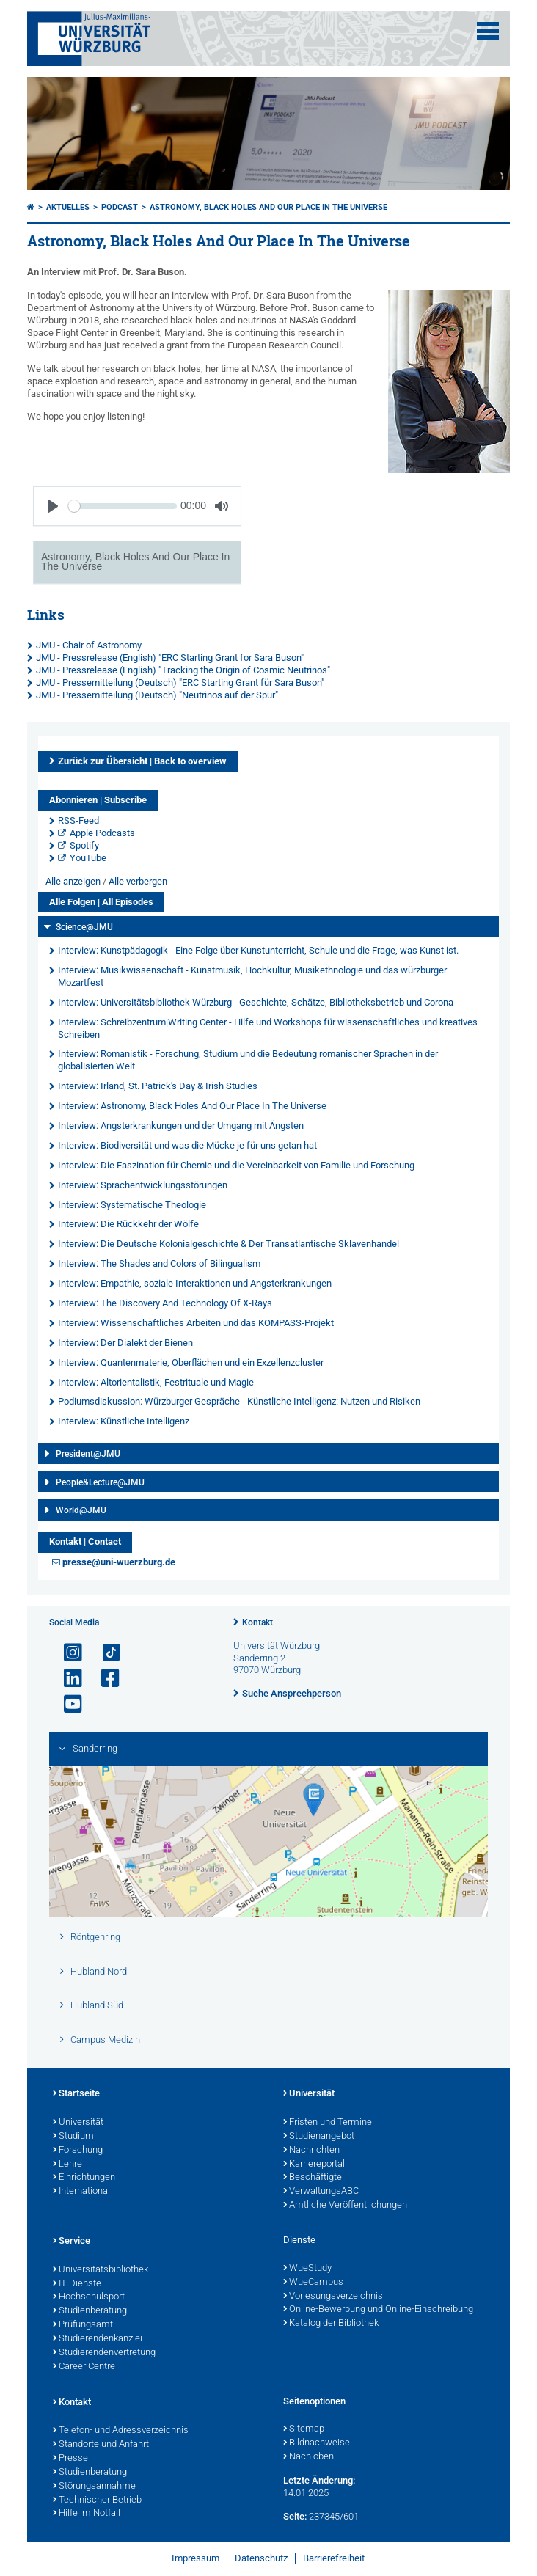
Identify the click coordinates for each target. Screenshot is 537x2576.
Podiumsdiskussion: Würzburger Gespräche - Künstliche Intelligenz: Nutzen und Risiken (239, 1401)
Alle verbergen (138, 881)
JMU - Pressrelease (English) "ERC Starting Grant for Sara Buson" (170, 657)
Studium (73, 2136)
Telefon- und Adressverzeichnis (121, 2430)
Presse (70, 2458)
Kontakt (257, 1622)
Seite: (295, 2516)
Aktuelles (68, 207)
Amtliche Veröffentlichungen (345, 2205)
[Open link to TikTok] (104, 1653)
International (81, 2191)
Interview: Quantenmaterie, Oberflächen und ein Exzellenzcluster (191, 1362)
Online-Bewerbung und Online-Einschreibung (378, 2309)
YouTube (88, 857)
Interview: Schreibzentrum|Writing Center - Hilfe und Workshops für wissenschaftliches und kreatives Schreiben (268, 1028)
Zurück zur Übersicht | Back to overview (142, 760)
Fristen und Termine (327, 2122)
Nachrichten (311, 2150)
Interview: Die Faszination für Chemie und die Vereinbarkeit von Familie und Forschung (236, 1165)
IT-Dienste (77, 2284)
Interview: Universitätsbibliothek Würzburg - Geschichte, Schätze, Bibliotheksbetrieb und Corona (255, 1002)
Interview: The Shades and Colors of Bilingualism (159, 1263)
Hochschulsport (89, 2297)
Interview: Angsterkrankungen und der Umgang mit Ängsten (181, 1125)
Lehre (67, 2164)
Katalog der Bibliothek (331, 2323)
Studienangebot (318, 2136)
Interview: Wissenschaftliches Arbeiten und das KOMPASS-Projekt (196, 1322)
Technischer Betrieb (97, 2500)
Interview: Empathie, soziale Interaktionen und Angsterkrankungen (195, 1283)
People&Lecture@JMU (100, 1482)
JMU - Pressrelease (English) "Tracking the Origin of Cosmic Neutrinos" (183, 670)
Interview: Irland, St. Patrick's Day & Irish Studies (157, 1085)
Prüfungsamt (83, 2325)
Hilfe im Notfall (86, 2513)
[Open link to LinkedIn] (66, 1678)
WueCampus (313, 2282)
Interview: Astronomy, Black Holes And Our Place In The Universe (192, 1105)
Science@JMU (84, 927)
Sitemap (303, 2429)
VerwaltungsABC (321, 2191)
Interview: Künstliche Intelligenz (123, 1421)
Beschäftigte (312, 2177)
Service (71, 2241)
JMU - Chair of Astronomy (89, 645)
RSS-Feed (78, 820)
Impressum (195, 2558)
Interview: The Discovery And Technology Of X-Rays (165, 1303)
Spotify (84, 845)
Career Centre (84, 2367)
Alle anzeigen (73, 881)
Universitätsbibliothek (100, 2270)
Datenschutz (261, 2558)
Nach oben (308, 2457)
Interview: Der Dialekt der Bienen (125, 1342)
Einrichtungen (84, 2177)
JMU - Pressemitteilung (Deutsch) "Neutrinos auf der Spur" (157, 694)
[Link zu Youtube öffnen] (66, 1704)
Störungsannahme (94, 2486)
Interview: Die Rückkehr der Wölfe (128, 1223)
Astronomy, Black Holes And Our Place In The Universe (268, 207)
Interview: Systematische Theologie (132, 1204)
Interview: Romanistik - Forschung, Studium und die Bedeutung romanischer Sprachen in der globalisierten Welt (248, 1060)
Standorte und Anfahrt (101, 2444)
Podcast (119, 207)
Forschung (78, 2150)
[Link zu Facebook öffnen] (104, 1678)
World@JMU (81, 1510)
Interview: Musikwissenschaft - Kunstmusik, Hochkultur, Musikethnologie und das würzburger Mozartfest (252, 976)
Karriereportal (314, 2164)
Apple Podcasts (102, 832)
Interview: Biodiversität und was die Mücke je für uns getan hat (187, 1145)
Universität (78, 2122)
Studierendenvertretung (104, 2353)
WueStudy (307, 2268)
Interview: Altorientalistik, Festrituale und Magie (156, 1382)
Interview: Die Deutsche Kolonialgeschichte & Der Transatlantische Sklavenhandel (228, 1243)
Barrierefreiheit (334, 2558)
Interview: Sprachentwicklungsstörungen (142, 1184)
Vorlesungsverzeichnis (333, 2296)
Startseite (76, 2094)
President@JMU (88, 1454)
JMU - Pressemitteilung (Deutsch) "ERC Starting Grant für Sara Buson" (180, 682)
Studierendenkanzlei (97, 2339)
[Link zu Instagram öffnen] (66, 1653)
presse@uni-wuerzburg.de (118, 1561)
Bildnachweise (316, 2443)
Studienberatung (90, 2311)
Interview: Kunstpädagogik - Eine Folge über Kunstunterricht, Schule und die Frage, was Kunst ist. (258, 950)
